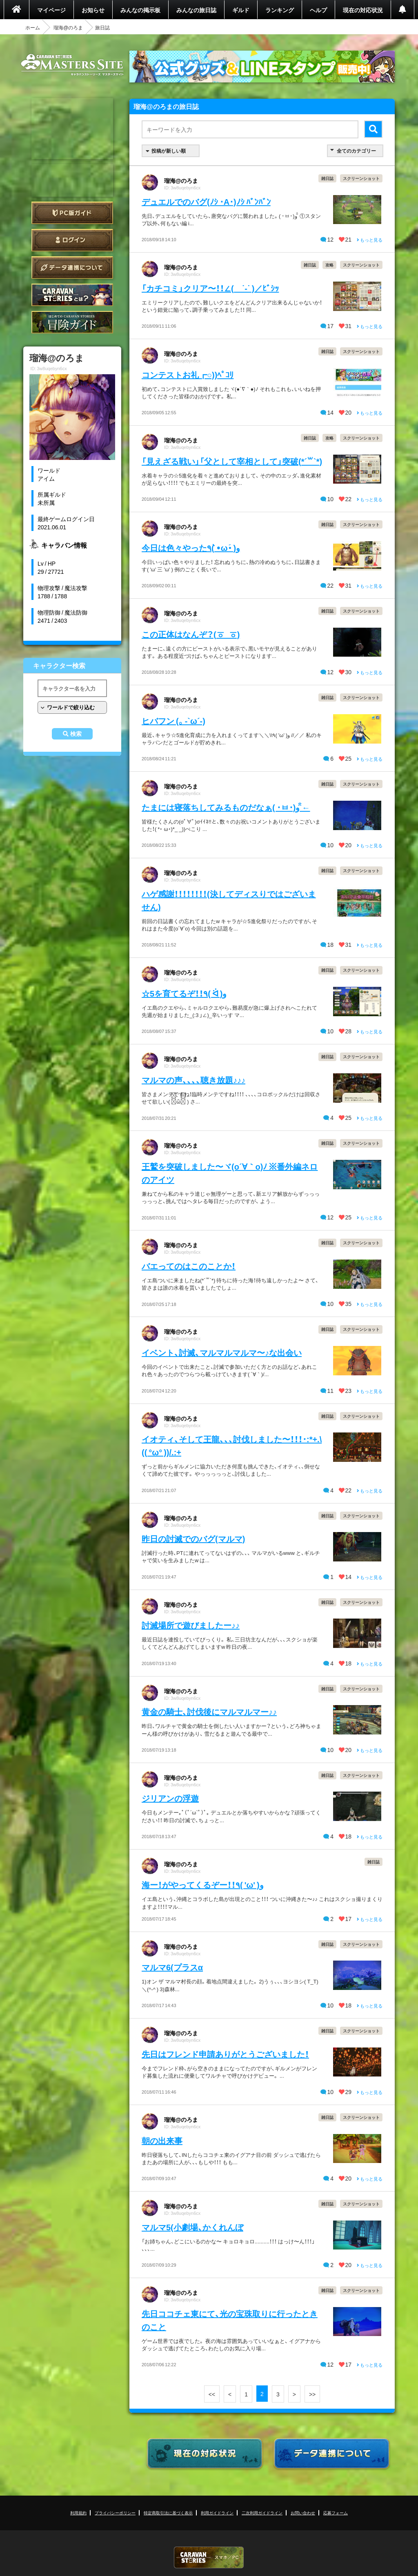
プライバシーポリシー (115, 2512)
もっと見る (369, 239)
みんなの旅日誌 (196, 10)
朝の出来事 (162, 2140)
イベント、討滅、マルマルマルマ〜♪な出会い (222, 1352)
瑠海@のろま (68, 27)
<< (212, 2394)
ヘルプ (318, 10)
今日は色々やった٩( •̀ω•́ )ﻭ (191, 547)
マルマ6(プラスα (172, 1967)
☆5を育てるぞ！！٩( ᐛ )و (184, 993)
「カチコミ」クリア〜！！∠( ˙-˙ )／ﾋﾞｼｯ (210, 288)
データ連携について (72, 267)
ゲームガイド (72, 322)
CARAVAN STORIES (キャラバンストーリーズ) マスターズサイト (72, 65)
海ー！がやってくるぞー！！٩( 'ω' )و (203, 1884)
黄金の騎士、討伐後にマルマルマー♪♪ (209, 1711)
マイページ (51, 10)
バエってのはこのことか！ (189, 1266)
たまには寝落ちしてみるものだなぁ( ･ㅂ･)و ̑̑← (226, 807)
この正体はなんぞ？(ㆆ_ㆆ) (191, 634)
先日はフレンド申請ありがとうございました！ (225, 2054)
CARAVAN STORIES (209, 2557)
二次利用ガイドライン (262, 2512)
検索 (76, 734)
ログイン (72, 240)
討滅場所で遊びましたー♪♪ (191, 1625)
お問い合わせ (303, 2512)
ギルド (240, 10)
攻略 (329, 265)
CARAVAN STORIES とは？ (72, 295)
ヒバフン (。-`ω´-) (173, 720)
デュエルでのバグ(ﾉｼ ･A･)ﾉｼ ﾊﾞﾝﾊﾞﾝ (206, 201)
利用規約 (78, 2512)
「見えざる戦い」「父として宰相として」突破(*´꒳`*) (232, 461)
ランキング (279, 10)
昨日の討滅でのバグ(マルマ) (193, 1538)
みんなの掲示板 (140, 10)
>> (312, 2394)
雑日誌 (327, 178)
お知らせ (93, 10)
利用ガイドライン (217, 2512)
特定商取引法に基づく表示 (168, 2512)
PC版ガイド (72, 213)
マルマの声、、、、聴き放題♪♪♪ (193, 1080)
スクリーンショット (361, 178)
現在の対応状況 (363, 10)
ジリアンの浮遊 (170, 1798)
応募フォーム (335, 2512)
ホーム (32, 27)
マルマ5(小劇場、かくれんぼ (192, 2227)
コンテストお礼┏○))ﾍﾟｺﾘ (187, 374)
